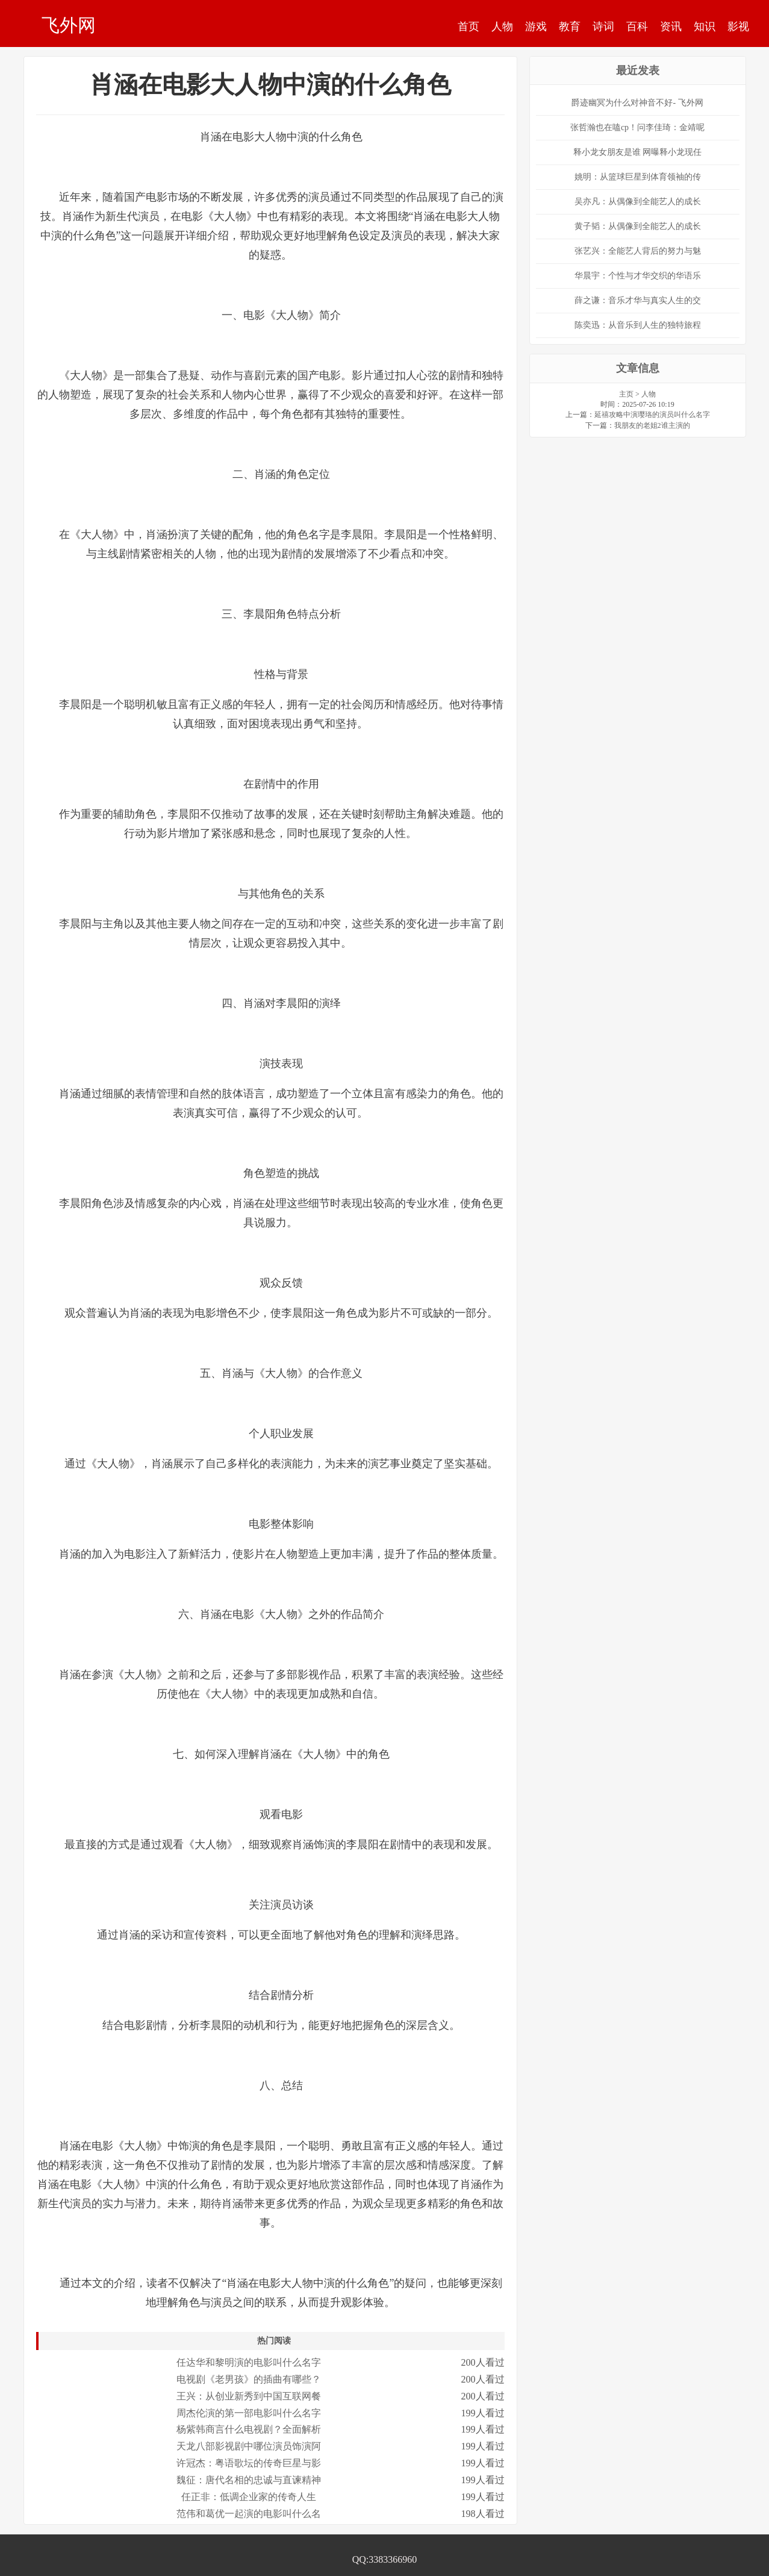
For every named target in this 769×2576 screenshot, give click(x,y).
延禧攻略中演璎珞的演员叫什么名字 (652, 414)
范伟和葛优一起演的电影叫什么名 (248, 2514)
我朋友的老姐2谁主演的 (652, 425)
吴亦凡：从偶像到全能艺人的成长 (637, 201)
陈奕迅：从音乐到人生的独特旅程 (637, 325)
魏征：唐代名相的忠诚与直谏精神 (248, 2480)
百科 (637, 26)
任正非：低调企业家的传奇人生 (248, 2497)
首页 (468, 26)
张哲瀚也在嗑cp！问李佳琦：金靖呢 (637, 127)
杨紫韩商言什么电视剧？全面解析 (248, 2429)
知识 (704, 26)
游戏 (536, 26)
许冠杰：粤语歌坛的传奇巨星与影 (248, 2463)
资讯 (671, 26)
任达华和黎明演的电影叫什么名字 (248, 2362)
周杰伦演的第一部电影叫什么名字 (248, 2413)
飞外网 (69, 24)
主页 (626, 394)
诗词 (603, 26)
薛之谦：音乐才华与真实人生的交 (637, 300)
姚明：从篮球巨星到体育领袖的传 (637, 176)
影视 (738, 26)
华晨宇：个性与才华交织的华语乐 (637, 275)
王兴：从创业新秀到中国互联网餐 (248, 2396)
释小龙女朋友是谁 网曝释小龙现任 (637, 152)
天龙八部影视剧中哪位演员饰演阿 (248, 2446)
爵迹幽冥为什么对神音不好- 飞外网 (637, 102)
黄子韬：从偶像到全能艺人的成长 (637, 226)
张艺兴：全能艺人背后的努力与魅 (637, 250)
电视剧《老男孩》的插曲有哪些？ (248, 2379)
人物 (502, 26)
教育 (570, 26)
